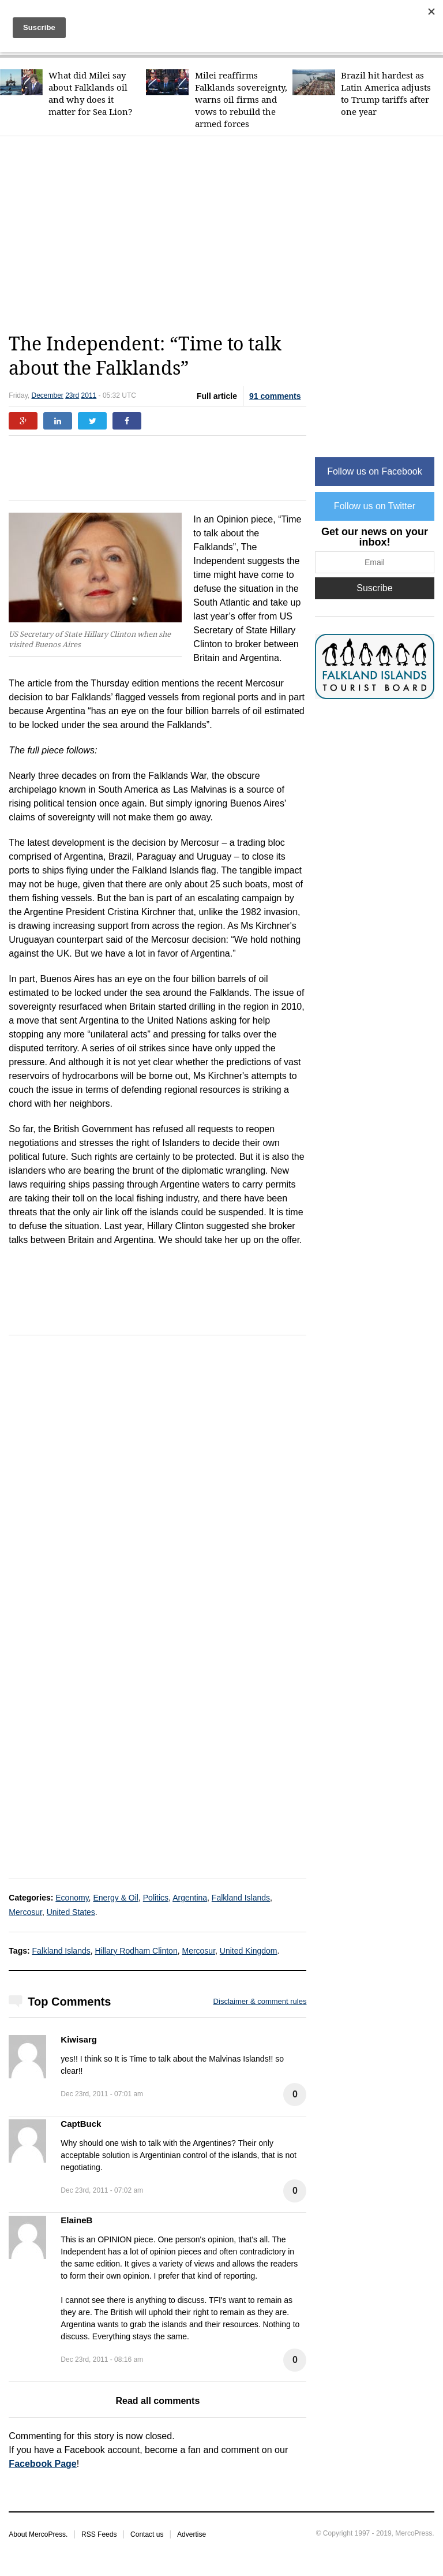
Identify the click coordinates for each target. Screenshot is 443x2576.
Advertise (191, 2534)
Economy (71, 1897)
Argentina (189, 1897)
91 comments (275, 396)
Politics (155, 1897)
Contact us (146, 2534)
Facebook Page (42, 2464)
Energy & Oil (115, 1897)
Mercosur (25, 1912)
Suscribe (374, 588)
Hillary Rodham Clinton (136, 1950)
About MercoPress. (38, 2534)
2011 (89, 395)
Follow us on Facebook (374, 471)
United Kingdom (248, 1950)
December (47, 395)
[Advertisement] (225, 234)
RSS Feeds (99, 2534)
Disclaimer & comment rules (260, 2001)
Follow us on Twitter (374, 506)
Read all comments (157, 2401)
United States (71, 1912)
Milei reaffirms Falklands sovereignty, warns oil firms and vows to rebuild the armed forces (241, 99)
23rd (72, 395)
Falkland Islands (241, 1897)
